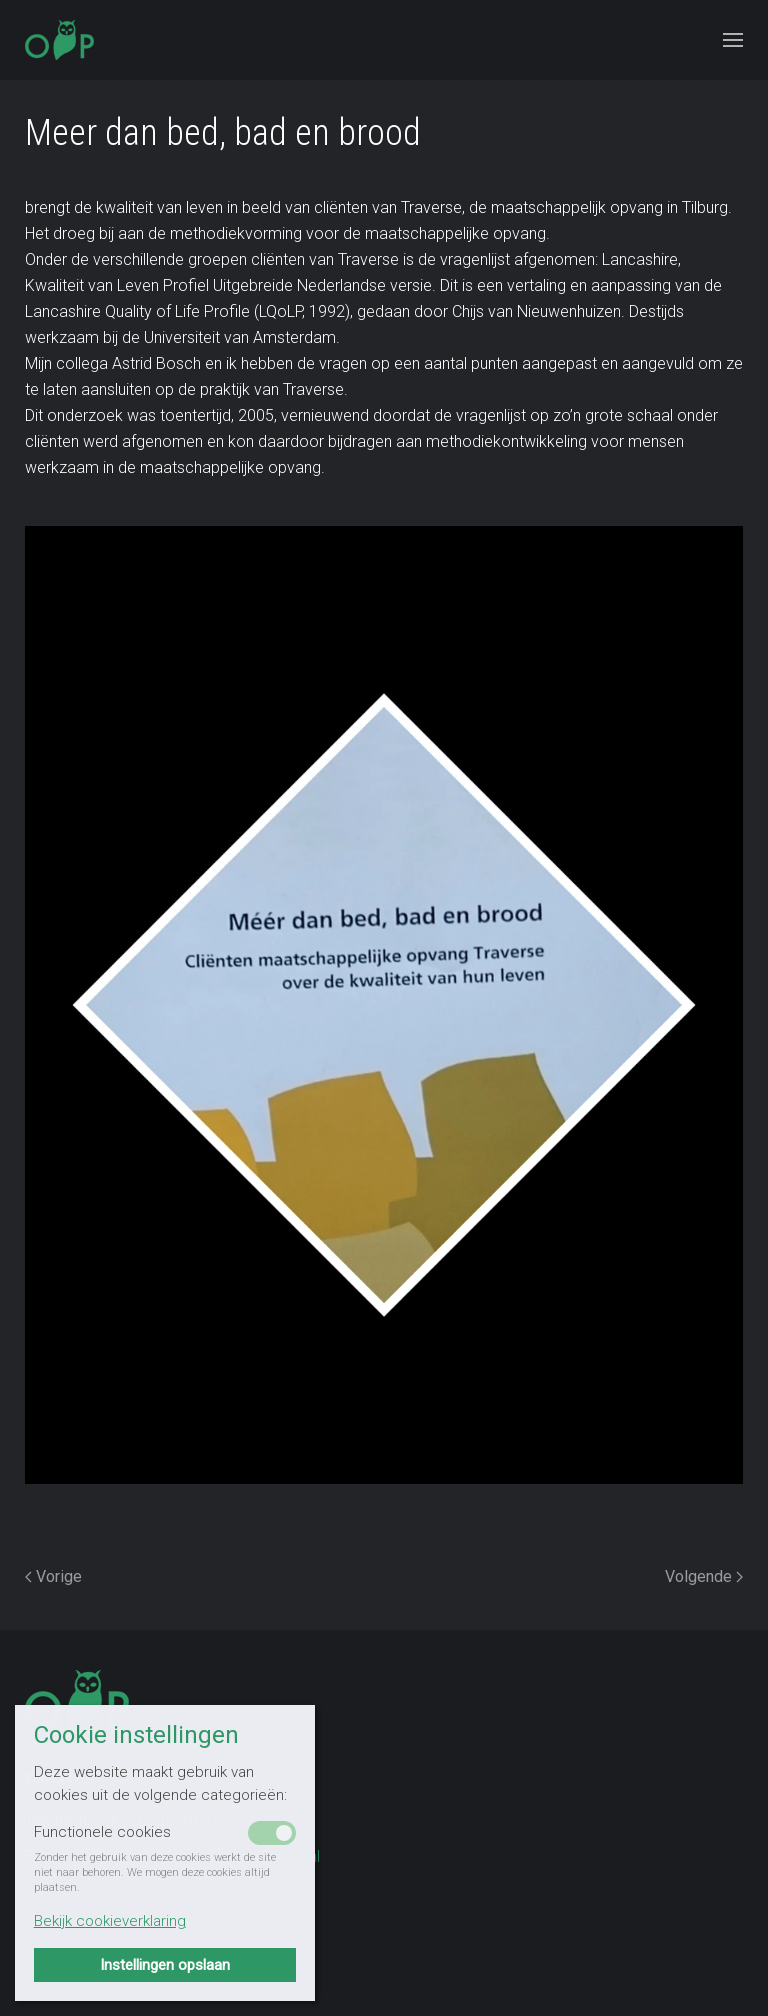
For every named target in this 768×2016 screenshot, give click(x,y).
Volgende (704, 1576)
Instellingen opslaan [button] (165, 1965)
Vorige (53, 1576)
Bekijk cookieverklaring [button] (110, 1921)
